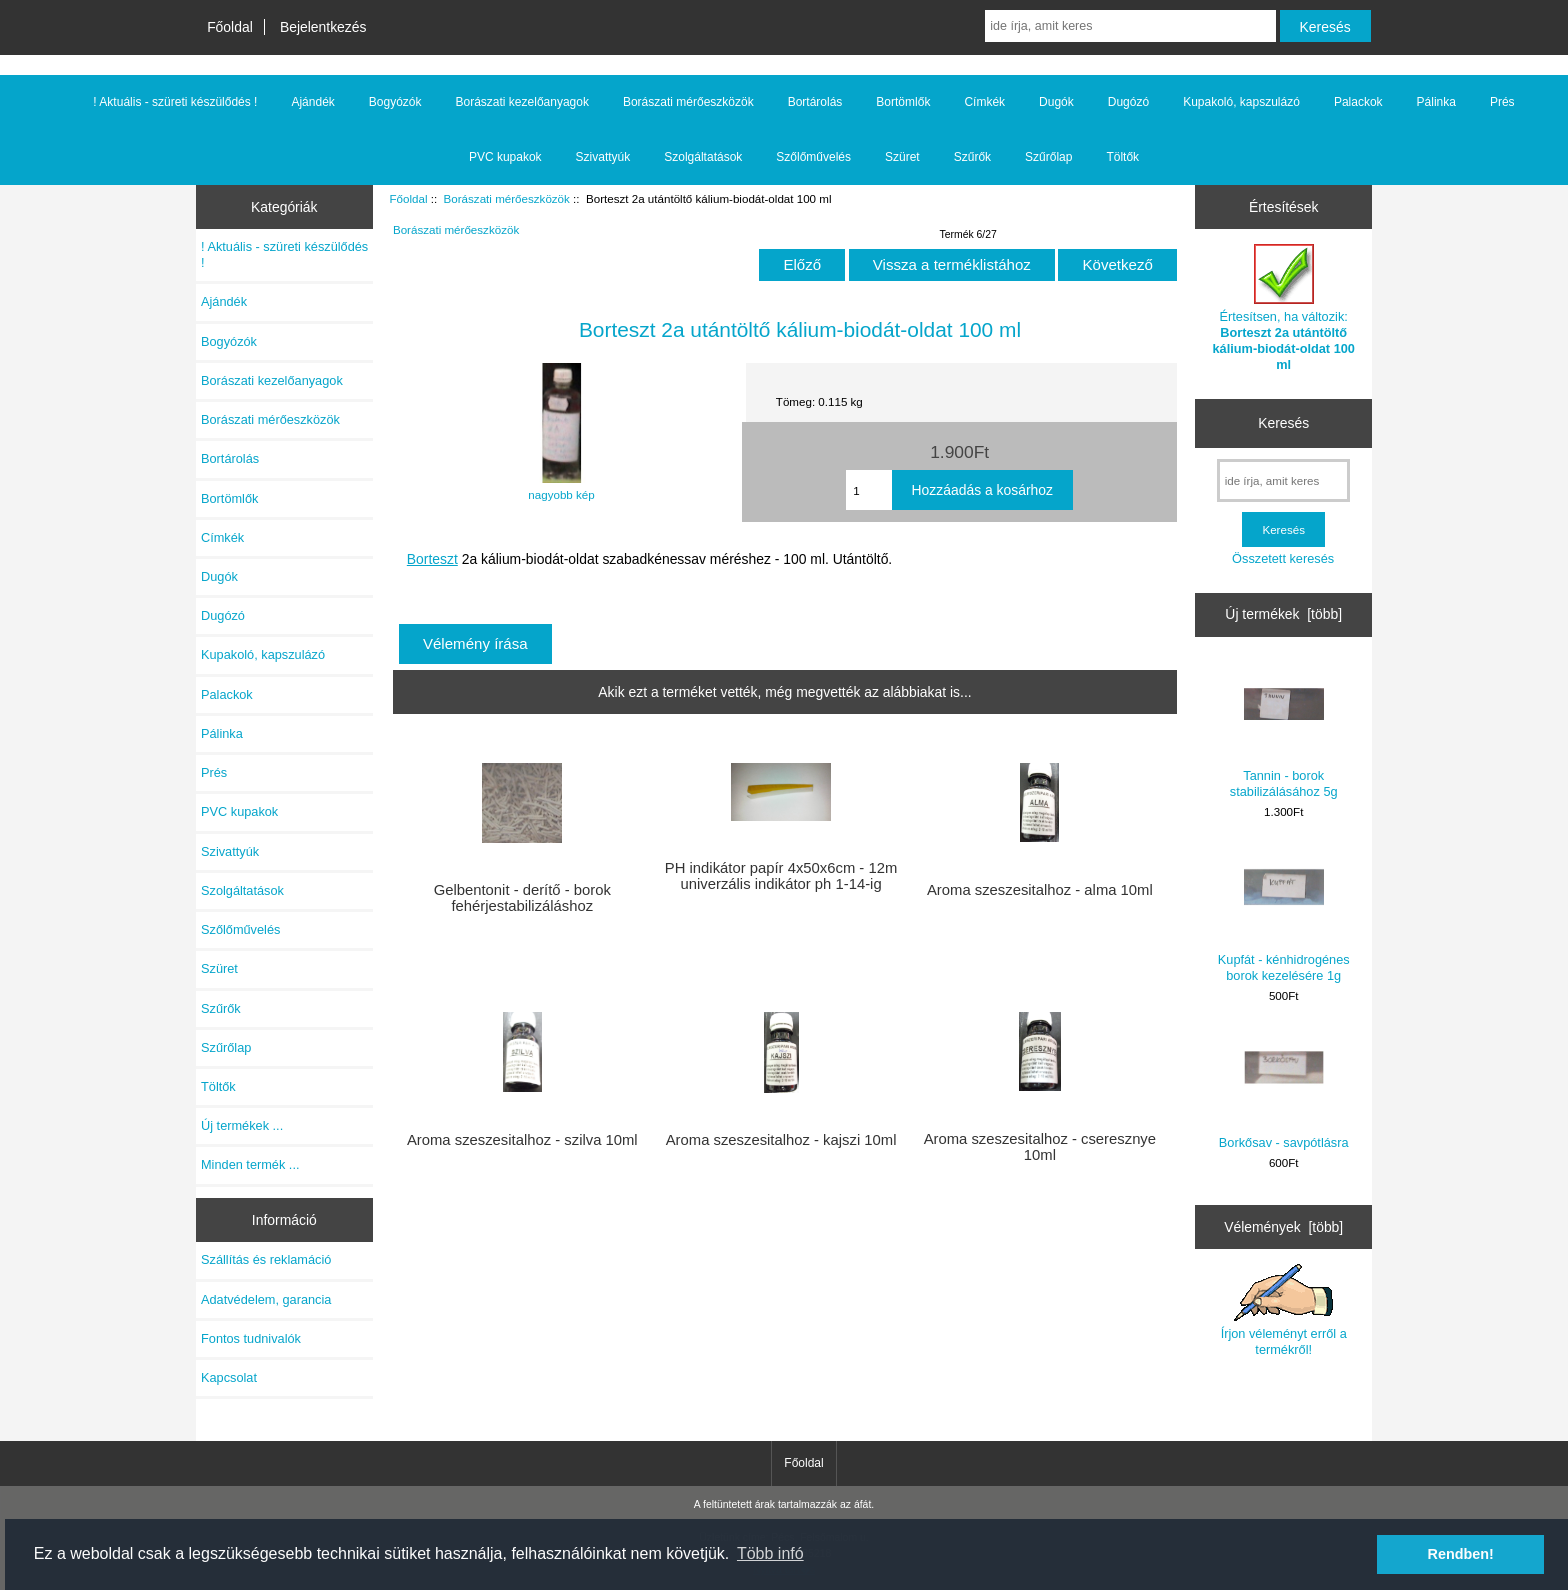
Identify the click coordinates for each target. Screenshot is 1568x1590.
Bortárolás (815, 102)
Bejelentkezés (323, 27)
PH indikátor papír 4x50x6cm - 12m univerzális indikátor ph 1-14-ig (781, 876)
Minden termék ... (250, 1164)
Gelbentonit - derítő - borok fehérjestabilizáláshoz (522, 898)
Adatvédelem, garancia (266, 1299)
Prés (1502, 102)
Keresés (1283, 423)
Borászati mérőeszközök (507, 198)
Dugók (1056, 102)
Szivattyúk (603, 157)
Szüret (902, 157)
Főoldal (230, 27)
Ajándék (312, 102)
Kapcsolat (229, 1377)
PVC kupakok (505, 157)
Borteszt (432, 559)
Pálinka (1436, 102)
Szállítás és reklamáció (266, 1259)
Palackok (1358, 102)
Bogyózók (395, 102)
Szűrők (972, 157)
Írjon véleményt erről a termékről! (1284, 1310)
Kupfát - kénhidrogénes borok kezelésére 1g (1284, 914)
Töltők (1122, 157)
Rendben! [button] (1461, 1554)
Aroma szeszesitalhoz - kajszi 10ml (781, 1140)
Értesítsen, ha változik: (1284, 308)
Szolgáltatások (703, 157)
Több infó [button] (770, 1553)
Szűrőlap (1048, 157)
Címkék (984, 102)
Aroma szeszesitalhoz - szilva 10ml (522, 1140)
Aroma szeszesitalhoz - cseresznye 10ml (1040, 1147)
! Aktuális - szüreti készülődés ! (175, 102)
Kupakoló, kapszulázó (1241, 102)
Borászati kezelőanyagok (522, 102)
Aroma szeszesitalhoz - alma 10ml (1040, 890)
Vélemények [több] (1283, 1227)
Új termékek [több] (1283, 614)
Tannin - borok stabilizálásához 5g (1284, 731)
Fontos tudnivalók (251, 1338)
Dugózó (1128, 102)
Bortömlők (903, 102)
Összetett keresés (1283, 558)
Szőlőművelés (813, 157)
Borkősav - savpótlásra (1284, 1090)
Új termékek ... (242, 1125)
